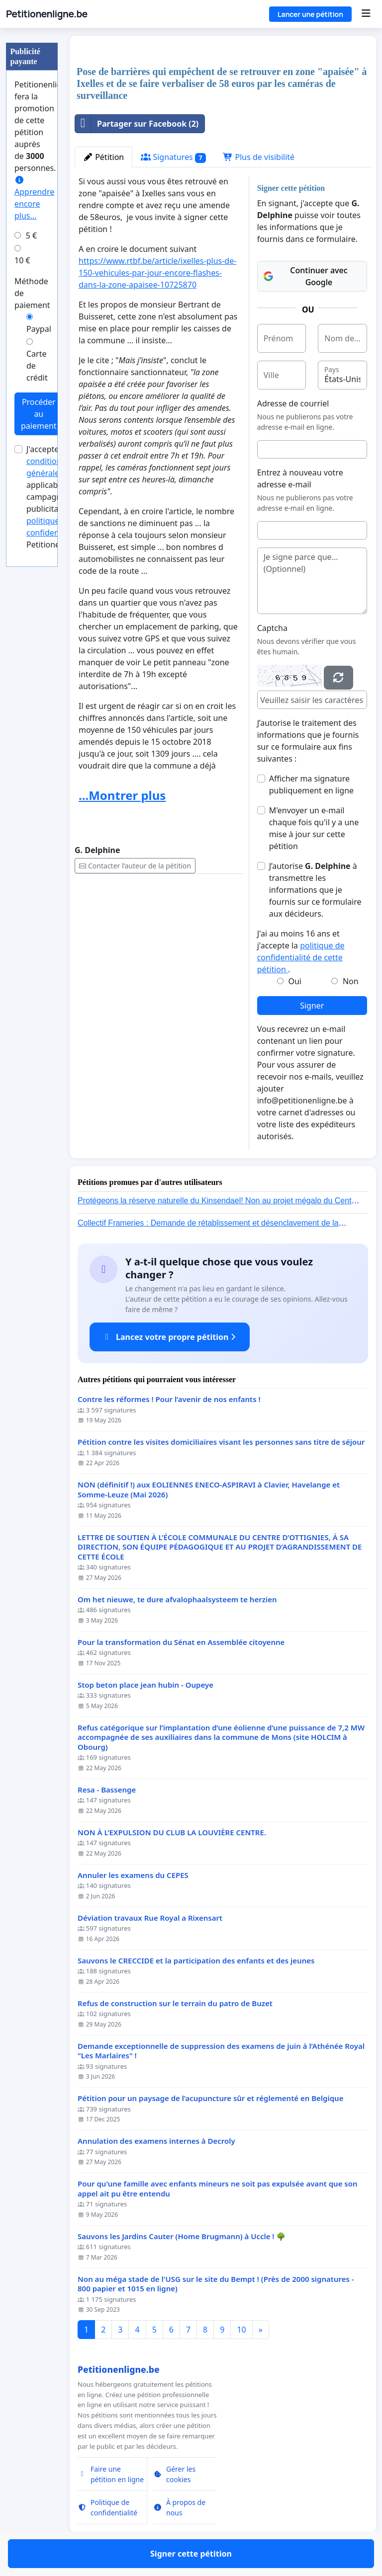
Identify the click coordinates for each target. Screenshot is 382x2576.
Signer (312, 1005)
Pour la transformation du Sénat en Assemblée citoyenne (181, 1642)
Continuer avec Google (306, 276)
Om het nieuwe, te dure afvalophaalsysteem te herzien (177, 1599)
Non (351, 981)
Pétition (103, 157)
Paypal (38, 328)
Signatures (173, 157)
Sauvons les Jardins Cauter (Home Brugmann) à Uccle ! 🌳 (182, 2236)
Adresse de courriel (293, 403)
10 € (22, 260)
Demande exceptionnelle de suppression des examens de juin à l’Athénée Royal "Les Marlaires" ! (221, 2051)
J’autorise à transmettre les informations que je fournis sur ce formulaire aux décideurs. (315, 889)
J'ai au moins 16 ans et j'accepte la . (301, 951)
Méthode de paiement (32, 293)
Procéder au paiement (39, 413)
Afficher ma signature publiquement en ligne (311, 784)
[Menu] (366, 14)
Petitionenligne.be (47, 13)
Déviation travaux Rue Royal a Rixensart (150, 1918)
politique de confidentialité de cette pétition (301, 957)
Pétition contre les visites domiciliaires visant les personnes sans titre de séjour (221, 1442)
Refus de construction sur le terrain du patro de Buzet (175, 2003)
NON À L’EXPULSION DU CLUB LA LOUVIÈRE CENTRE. (172, 1832)
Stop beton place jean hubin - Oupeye (145, 1685)
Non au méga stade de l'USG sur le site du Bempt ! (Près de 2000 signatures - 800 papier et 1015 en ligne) (216, 2284)
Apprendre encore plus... (34, 198)
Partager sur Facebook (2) (136, 124)
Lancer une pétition (310, 14)
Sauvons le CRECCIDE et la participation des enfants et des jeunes (196, 1960)
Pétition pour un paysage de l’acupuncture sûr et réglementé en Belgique (210, 2098)
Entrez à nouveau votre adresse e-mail (300, 478)
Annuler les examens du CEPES (133, 1875)
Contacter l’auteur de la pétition (135, 865)
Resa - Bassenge (107, 1790)
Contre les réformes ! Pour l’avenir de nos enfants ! (169, 1399)
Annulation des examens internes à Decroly (156, 2141)
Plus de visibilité (258, 157)
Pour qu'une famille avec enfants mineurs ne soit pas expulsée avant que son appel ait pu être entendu (218, 2188)
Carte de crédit (37, 365)
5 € (31, 235)
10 (241, 2329)
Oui (294, 981)
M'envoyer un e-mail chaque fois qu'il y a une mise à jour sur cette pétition (314, 828)
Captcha (272, 628)
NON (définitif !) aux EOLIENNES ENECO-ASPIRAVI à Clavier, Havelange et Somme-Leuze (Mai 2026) (209, 1489)
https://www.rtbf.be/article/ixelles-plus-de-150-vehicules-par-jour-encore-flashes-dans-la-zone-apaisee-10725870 (157, 272)
